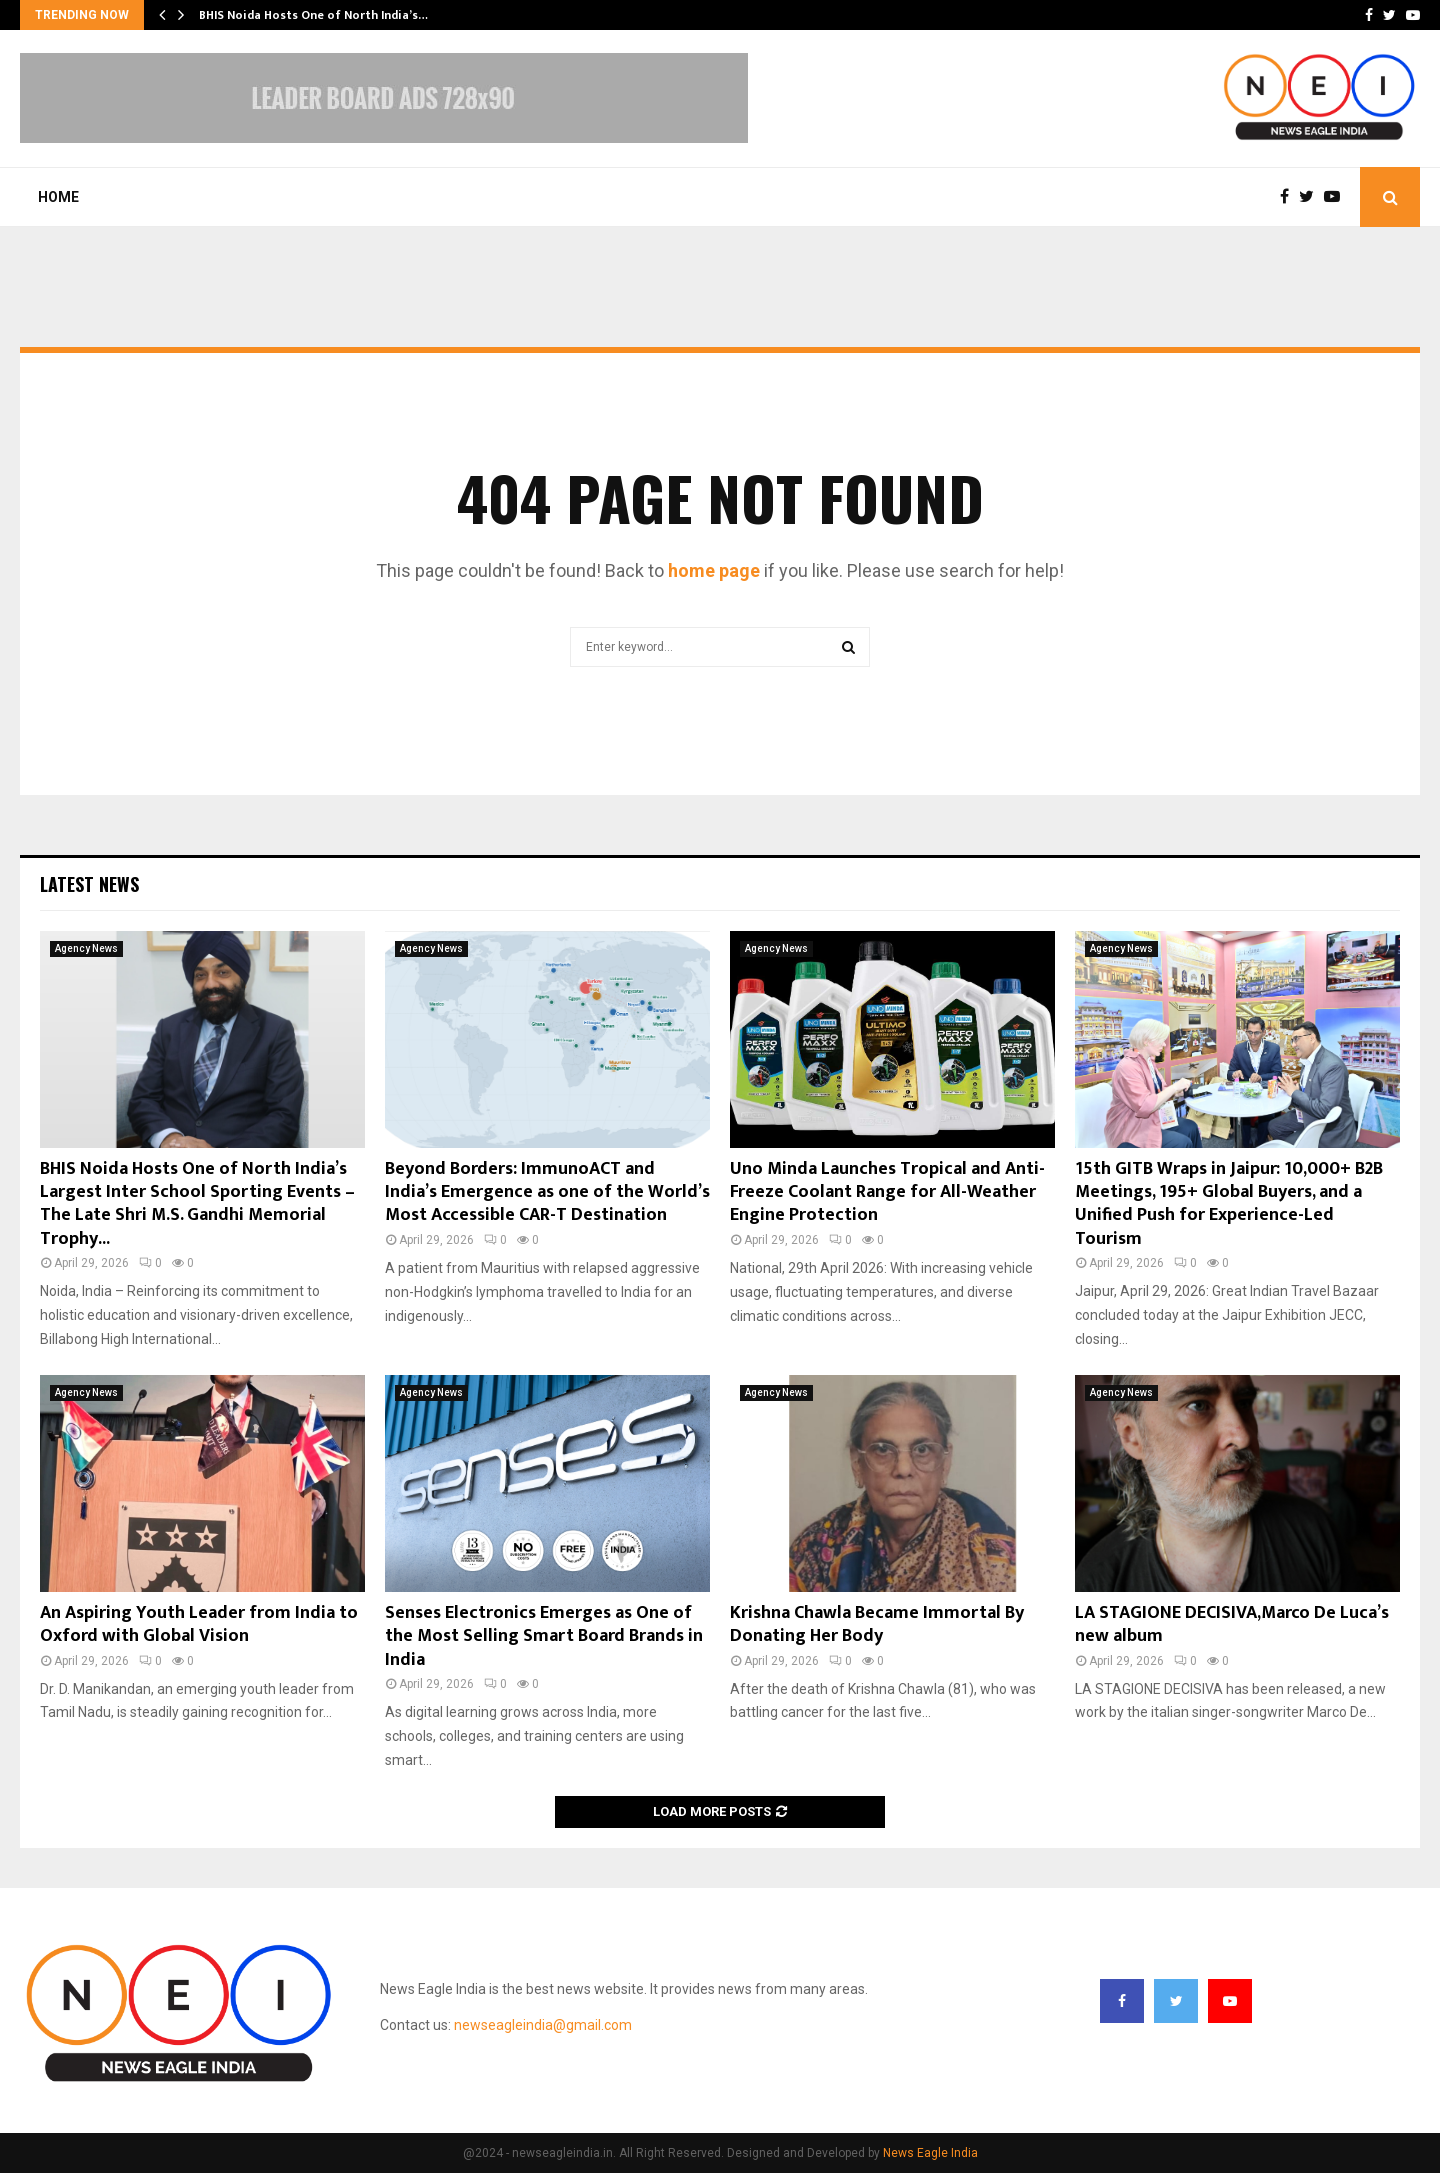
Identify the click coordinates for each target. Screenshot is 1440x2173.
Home (58, 197)
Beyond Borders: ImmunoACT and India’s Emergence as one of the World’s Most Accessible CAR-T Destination (547, 1192)
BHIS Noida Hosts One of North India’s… (313, 15)
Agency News (86, 948)
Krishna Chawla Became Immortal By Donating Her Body (877, 1624)
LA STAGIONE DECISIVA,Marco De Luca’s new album (1232, 1624)
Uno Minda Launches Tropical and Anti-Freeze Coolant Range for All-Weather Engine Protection (887, 1192)
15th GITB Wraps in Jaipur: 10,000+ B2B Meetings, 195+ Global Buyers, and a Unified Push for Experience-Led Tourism (1229, 1204)
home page (714, 570)
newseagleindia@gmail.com (543, 2025)
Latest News (89, 884)
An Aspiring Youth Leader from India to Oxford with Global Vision (199, 1624)
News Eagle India (930, 2153)
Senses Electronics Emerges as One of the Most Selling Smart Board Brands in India (544, 1636)
